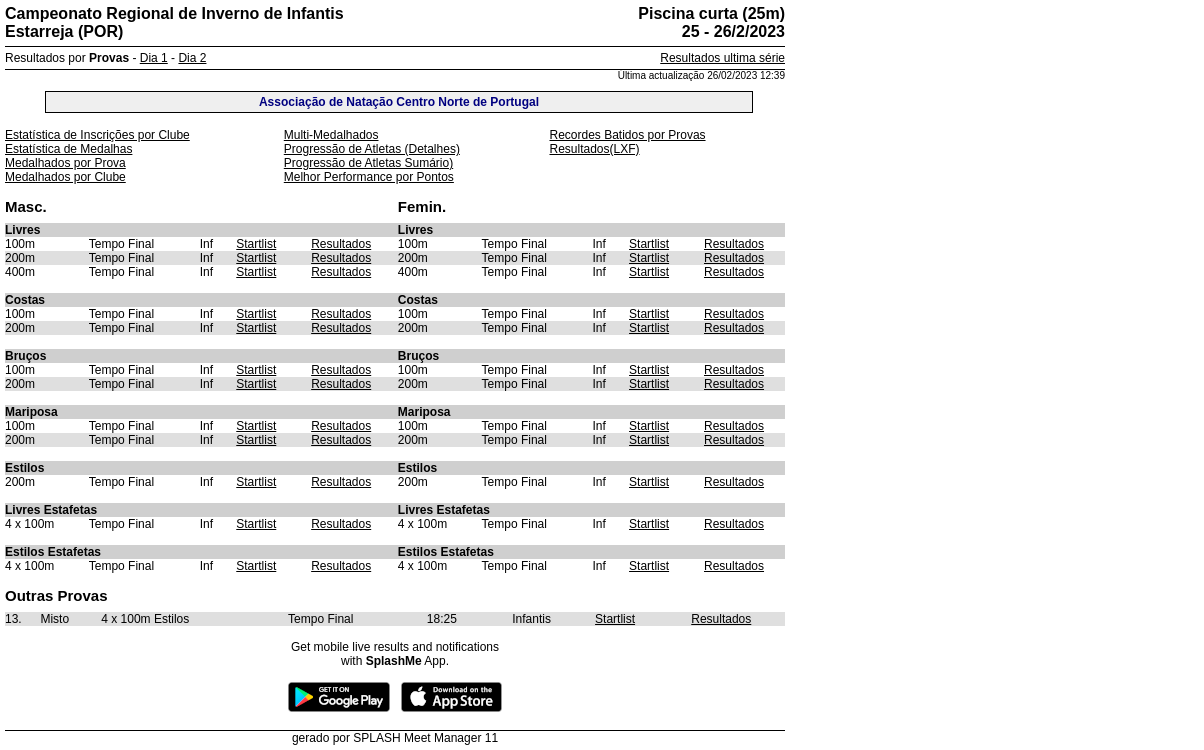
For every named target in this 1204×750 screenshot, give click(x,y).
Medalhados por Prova (65, 163)
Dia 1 (154, 58)
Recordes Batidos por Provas (627, 135)
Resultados (341, 244)
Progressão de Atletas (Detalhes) (372, 149)
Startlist (256, 244)
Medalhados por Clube (65, 177)
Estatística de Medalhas (68, 149)
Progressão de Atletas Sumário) (368, 163)
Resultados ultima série (722, 58)
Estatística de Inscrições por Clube (97, 135)
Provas (109, 58)
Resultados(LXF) (594, 149)
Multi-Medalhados (331, 135)
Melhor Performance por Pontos (369, 177)
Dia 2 (192, 58)
